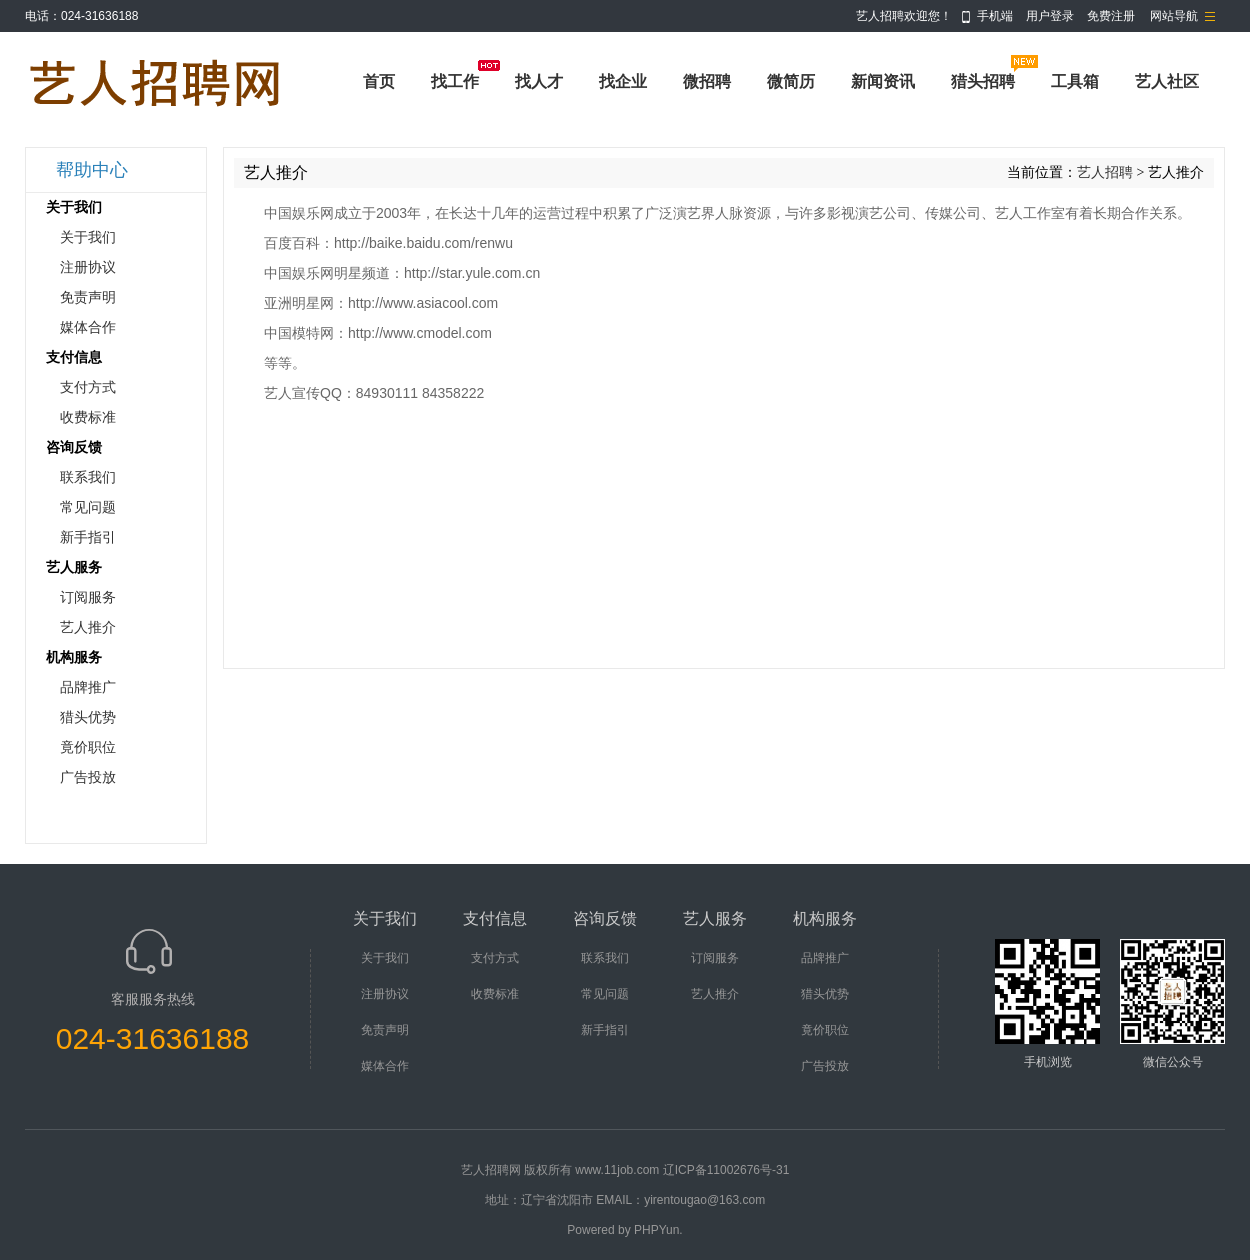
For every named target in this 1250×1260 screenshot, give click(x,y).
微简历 (791, 81)
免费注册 (1111, 16)
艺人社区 (1167, 81)
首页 (379, 81)
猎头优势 (88, 717)
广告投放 (88, 777)
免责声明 (88, 297)
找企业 (623, 81)
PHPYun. (658, 1230)
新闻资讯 (883, 81)
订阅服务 (88, 597)
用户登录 (1050, 16)
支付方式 (88, 387)
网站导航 (1174, 16)
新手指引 (88, 537)
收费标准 (88, 417)
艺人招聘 (1105, 172)
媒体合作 (88, 327)
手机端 (995, 16)
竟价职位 (88, 747)
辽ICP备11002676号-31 (726, 1170)
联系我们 (88, 477)
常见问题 (88, 507)
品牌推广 (88, 687)
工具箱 (1075, 81)
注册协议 (88, 267)
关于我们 (88, 237)
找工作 (455, 81)
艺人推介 (88, 627)
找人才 (539, 81)
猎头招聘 (983, 81)
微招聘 (707, 81)
